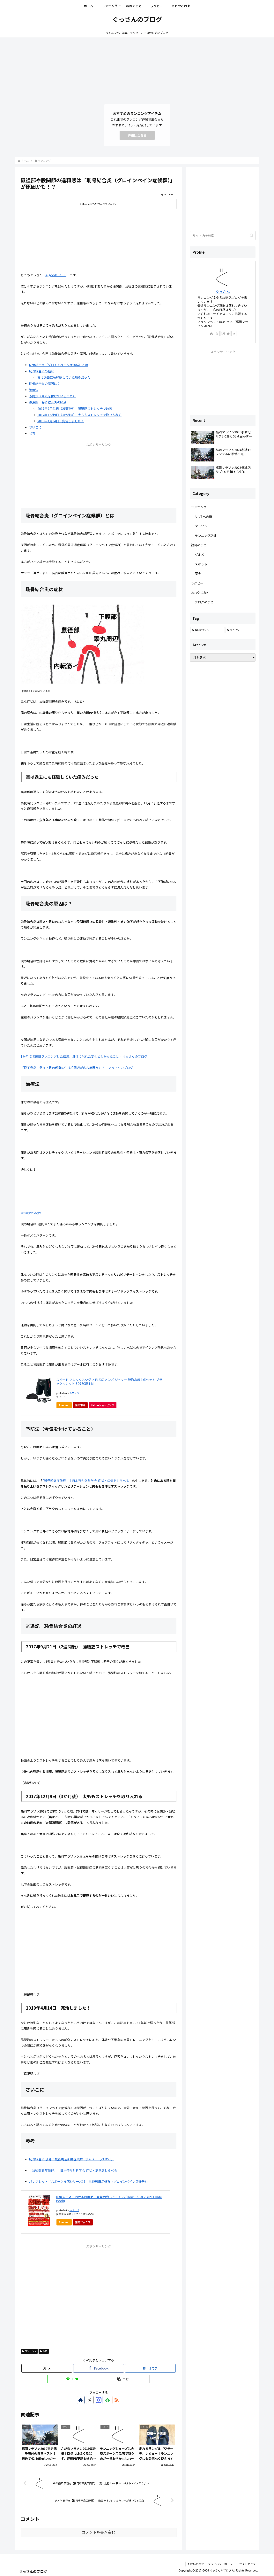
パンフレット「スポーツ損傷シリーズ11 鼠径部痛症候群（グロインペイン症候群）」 (89, 2181)
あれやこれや (200, 592)
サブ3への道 (203, 516)
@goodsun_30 (56, 275)
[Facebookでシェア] (98, 2368)
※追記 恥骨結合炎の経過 (47, 402)
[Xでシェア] (46, 2368)
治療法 (33, 389)
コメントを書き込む (98, 2532)
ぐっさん (223, 291)
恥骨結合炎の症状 (41, 371)
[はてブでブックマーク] (150, 2368)
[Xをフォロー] (89, 2400)
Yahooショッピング (103, 1405)
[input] (222, 235)
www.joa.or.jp (31, 1212)
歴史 (198, 573)
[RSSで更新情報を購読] (116, 2400)
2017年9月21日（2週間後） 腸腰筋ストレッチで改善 (74, 408)
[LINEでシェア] (72, 2379)
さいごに (35, 427)
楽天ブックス (82, 2222)
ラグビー (197, 583)
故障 (44, 2351)
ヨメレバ (74, 2210)
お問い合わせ (196, 2564)
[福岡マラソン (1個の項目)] (207, 630)
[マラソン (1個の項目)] (240, 630)
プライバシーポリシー (221, 2564)
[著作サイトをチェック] (81, 2400)
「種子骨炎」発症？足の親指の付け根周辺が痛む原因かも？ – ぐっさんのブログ (77, 1067)
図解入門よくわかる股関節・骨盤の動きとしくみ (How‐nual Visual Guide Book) (109, 2198)
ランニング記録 (206, 535)
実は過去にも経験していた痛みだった (63, 377)
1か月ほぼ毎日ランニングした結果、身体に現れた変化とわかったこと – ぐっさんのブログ (84, 1056)
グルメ (199, 554)
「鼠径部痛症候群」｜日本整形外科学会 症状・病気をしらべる (85, 1480)
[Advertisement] (137, 66)
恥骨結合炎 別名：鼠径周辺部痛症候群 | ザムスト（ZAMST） (71, 2159)
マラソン (201, 526)
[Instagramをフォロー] (98, 2400)
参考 (32, 433)
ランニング (29, 2351)
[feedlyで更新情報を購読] (107, 2400)
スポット (201, 564)
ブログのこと (204, 602)
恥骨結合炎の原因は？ (44, 383)
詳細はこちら (137, 135)
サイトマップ (247, 2564)
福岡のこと (198, 545)
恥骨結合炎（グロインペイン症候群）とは (58, 364)
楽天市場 (80, 1405)
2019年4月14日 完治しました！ (60, 421)
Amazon (64, 1405)
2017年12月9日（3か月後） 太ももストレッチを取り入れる (79, 414)
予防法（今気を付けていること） (52, 396)
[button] (124, 2379)
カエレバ (74, 1393)
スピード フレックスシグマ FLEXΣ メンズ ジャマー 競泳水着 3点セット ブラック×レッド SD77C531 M (109, 1381)
